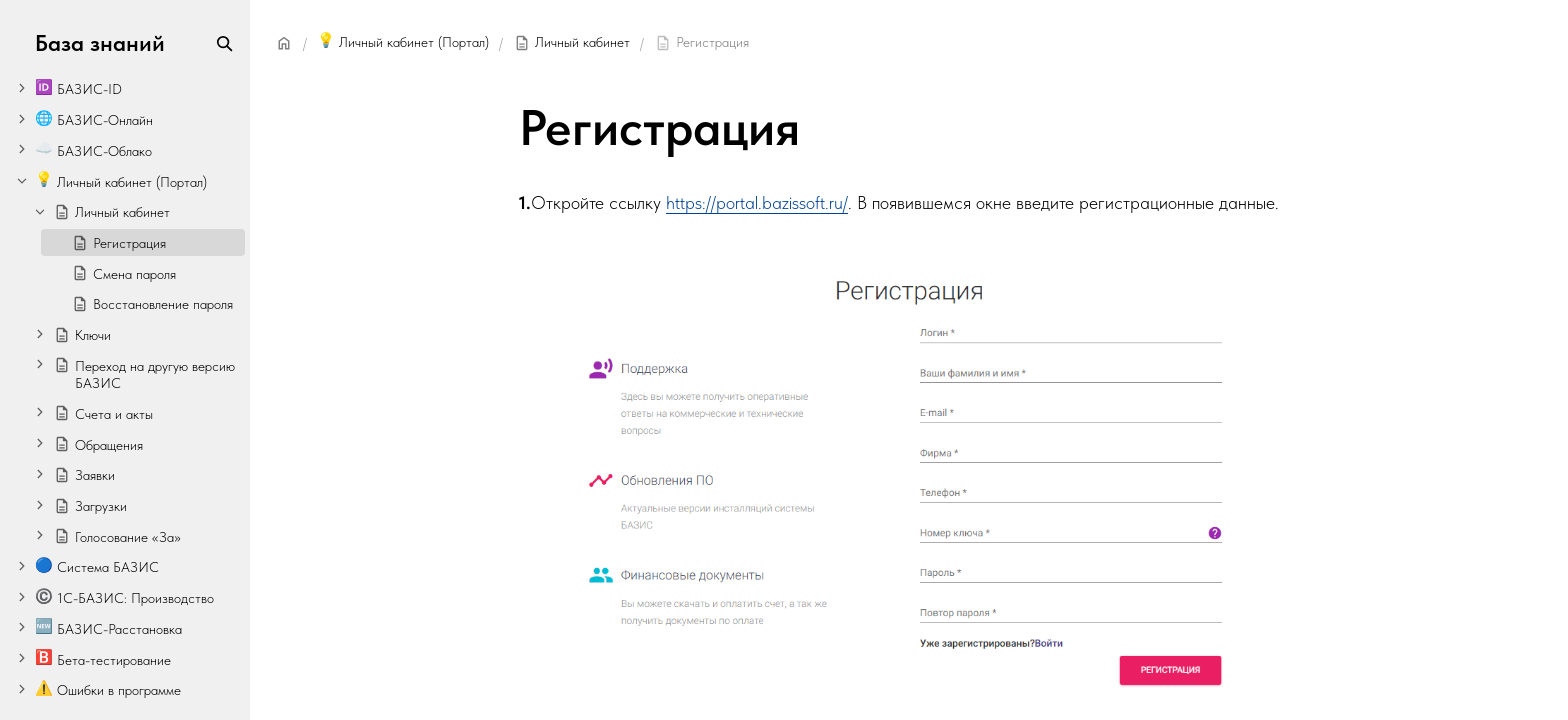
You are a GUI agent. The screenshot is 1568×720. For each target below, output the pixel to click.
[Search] (224, 43)
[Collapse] (22, 180)
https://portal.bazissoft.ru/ (757, 202)
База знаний (100, 43)
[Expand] (22, 88)
